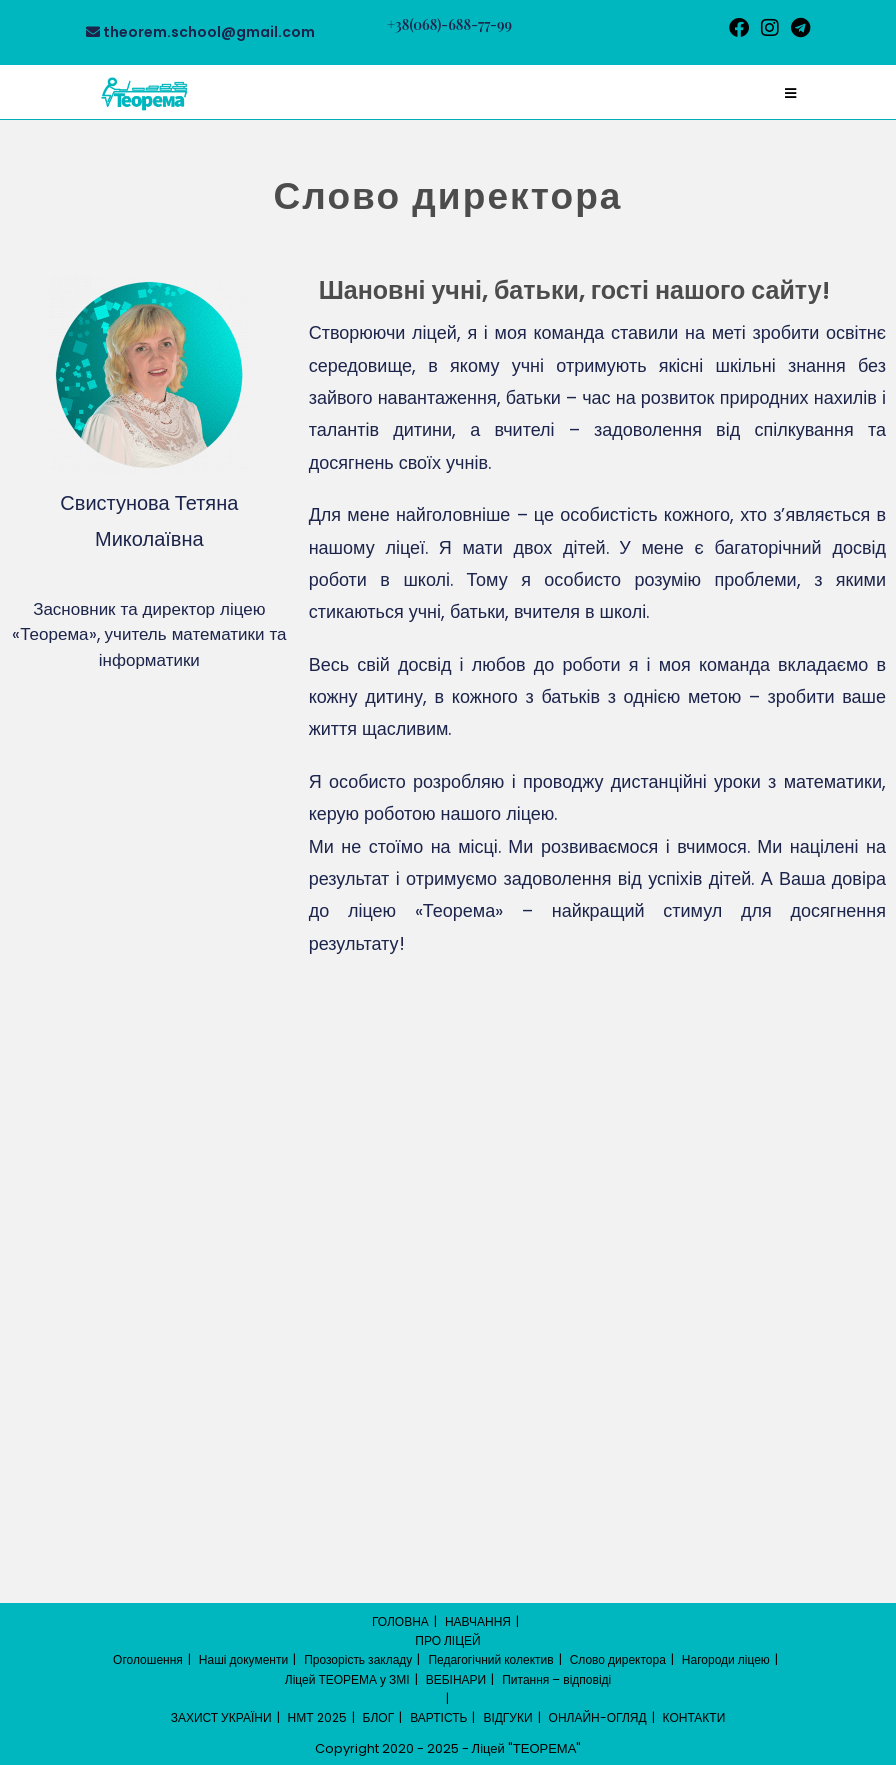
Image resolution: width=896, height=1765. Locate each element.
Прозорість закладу (358, 1659)
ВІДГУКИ (507, 1717)
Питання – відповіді (556, 1679)
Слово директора (618, 1659)
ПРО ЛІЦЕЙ (447, 1640)
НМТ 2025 (317, 1717)
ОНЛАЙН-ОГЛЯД (598, 1717)
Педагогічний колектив (490, 1659)
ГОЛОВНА (400, 1621)
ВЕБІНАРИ (456, 1679)
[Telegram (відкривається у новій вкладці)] (797, 28)
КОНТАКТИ (694, 1717)
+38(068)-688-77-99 (449, 24)
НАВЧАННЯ (478, 1621)
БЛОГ (379, 1717)
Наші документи (243, 1659)
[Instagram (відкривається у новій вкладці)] (770, 28)
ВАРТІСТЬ (438, 1717)
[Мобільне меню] (790, 93)
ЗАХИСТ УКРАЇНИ (221, 1717)
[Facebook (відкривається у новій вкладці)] (739, 28)
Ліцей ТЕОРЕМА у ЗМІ (347, 1679)
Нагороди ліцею (726, 1659)
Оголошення (148, 1659)
